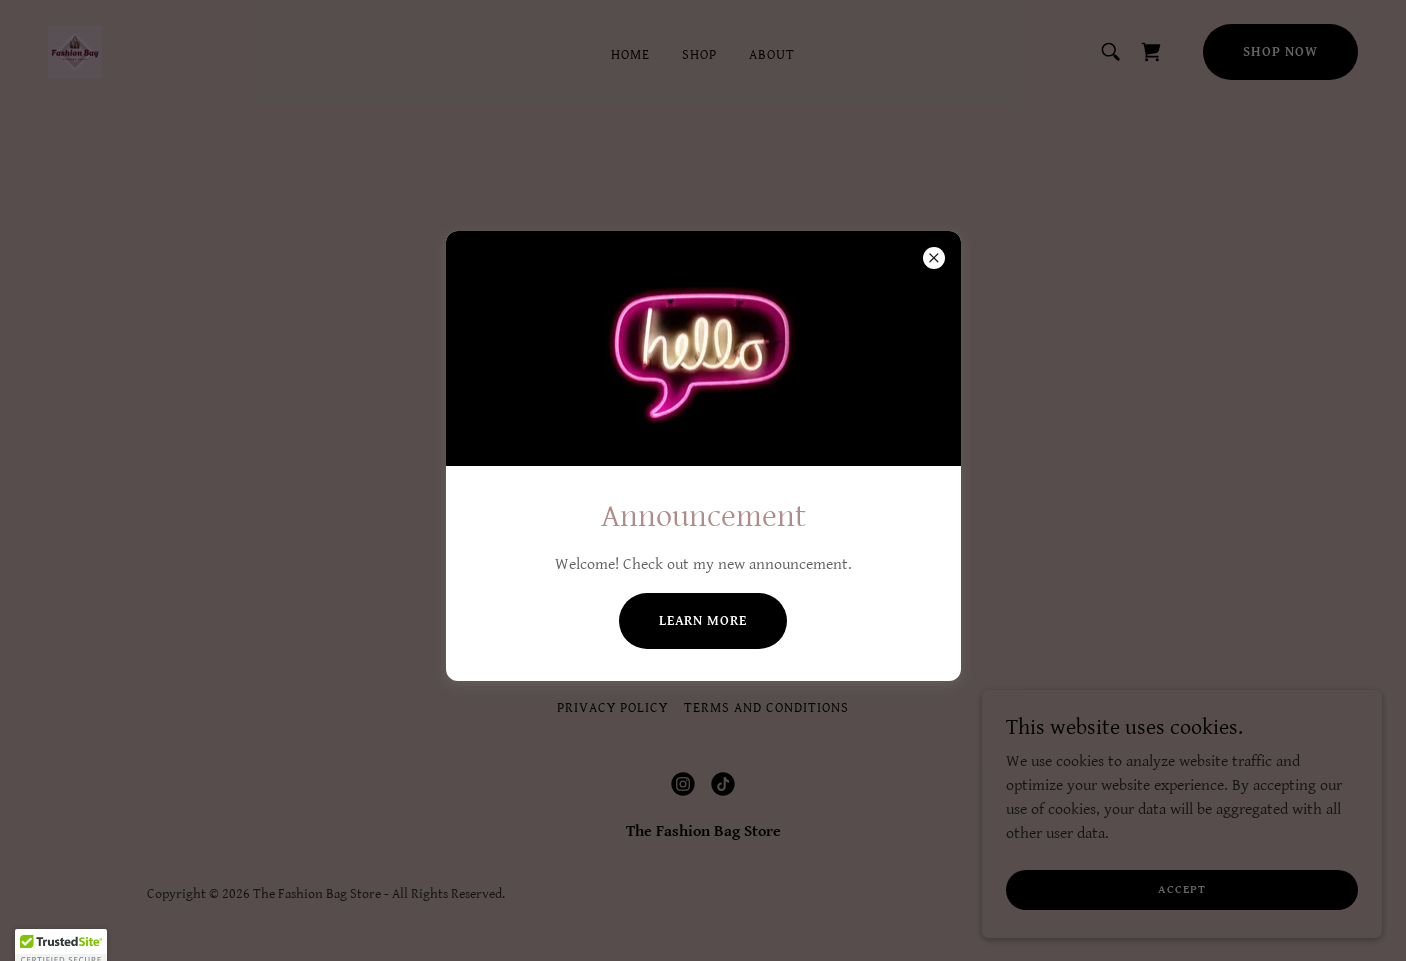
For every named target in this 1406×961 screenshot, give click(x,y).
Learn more (703, 621)
